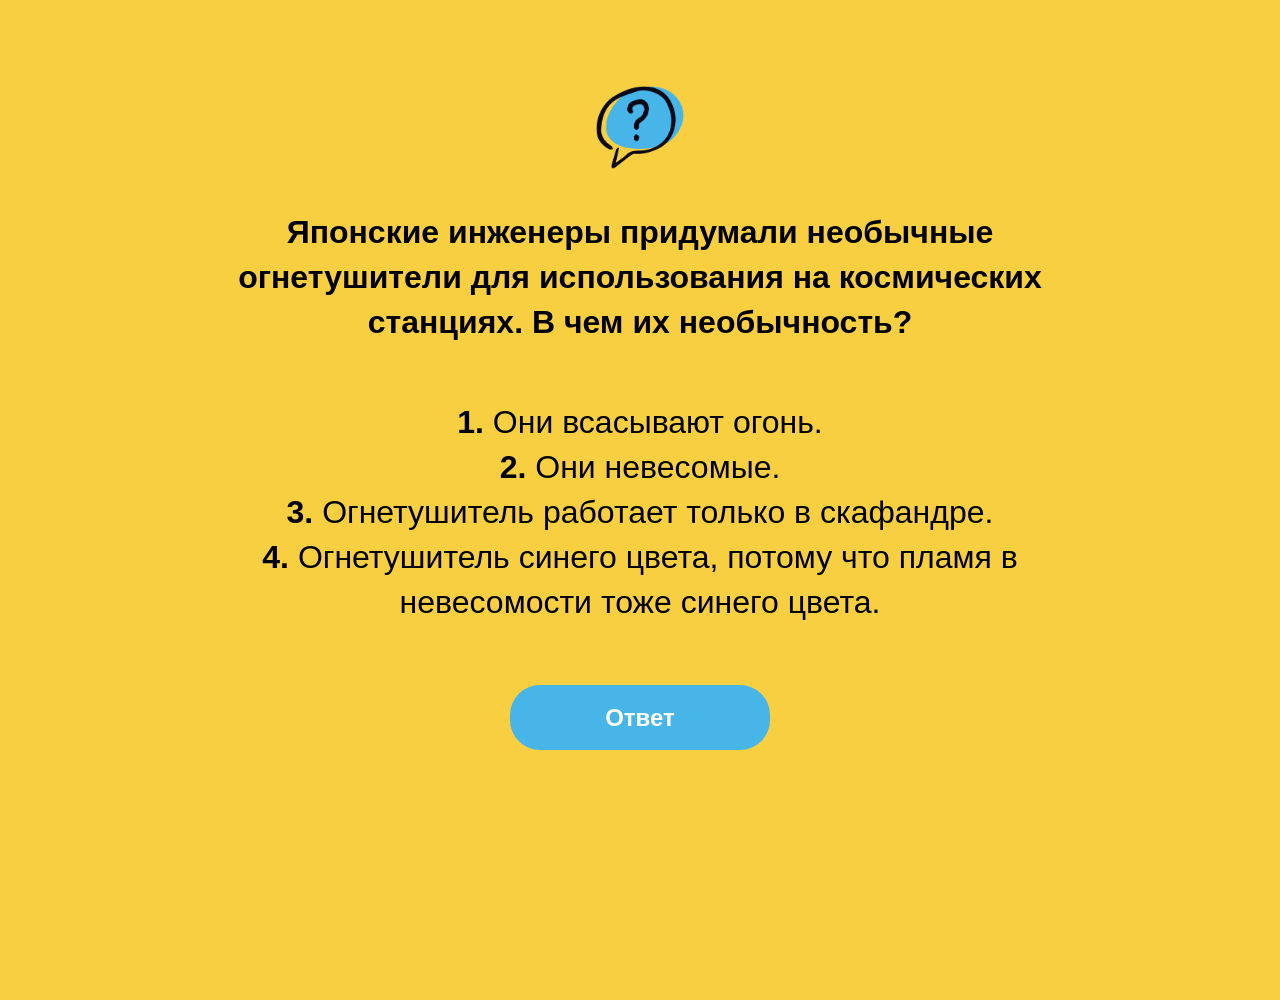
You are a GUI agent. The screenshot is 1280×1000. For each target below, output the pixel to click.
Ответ (640, 717)
